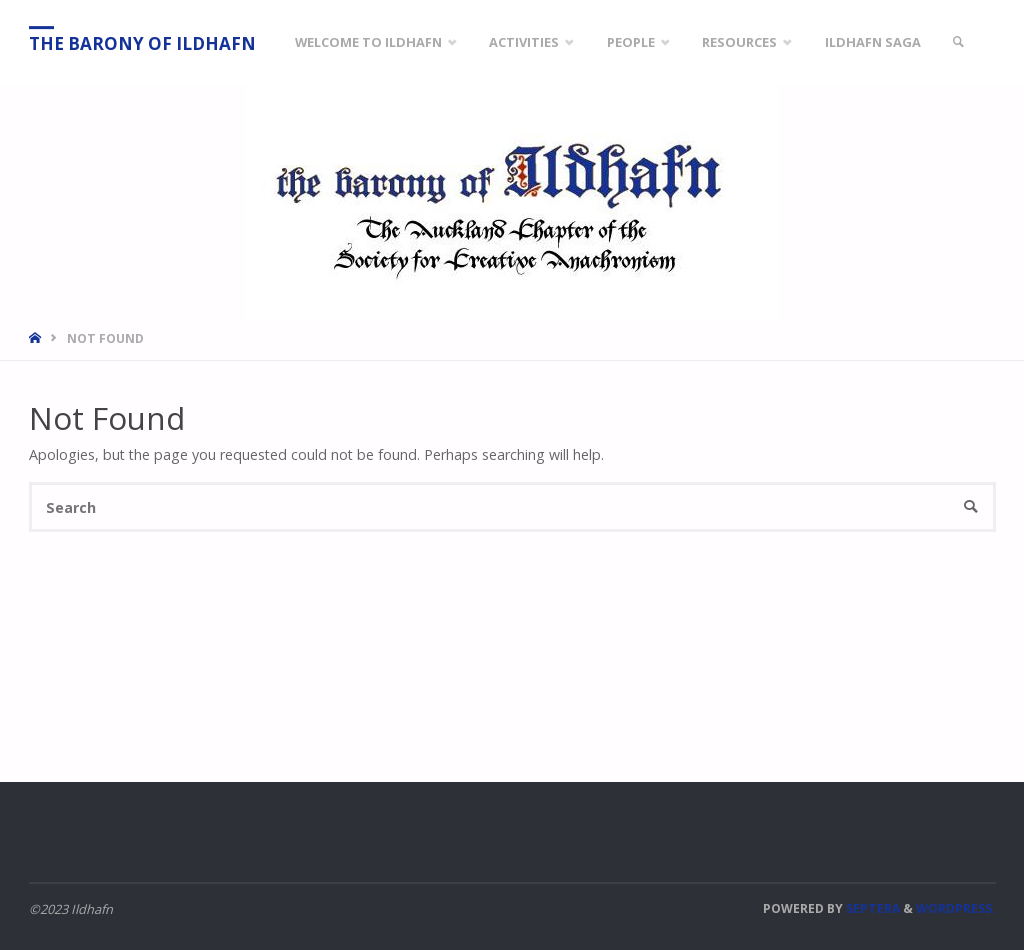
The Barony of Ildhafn (142, 43)
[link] (959, 42)
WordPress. (956, 908)
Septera (871, 908)
